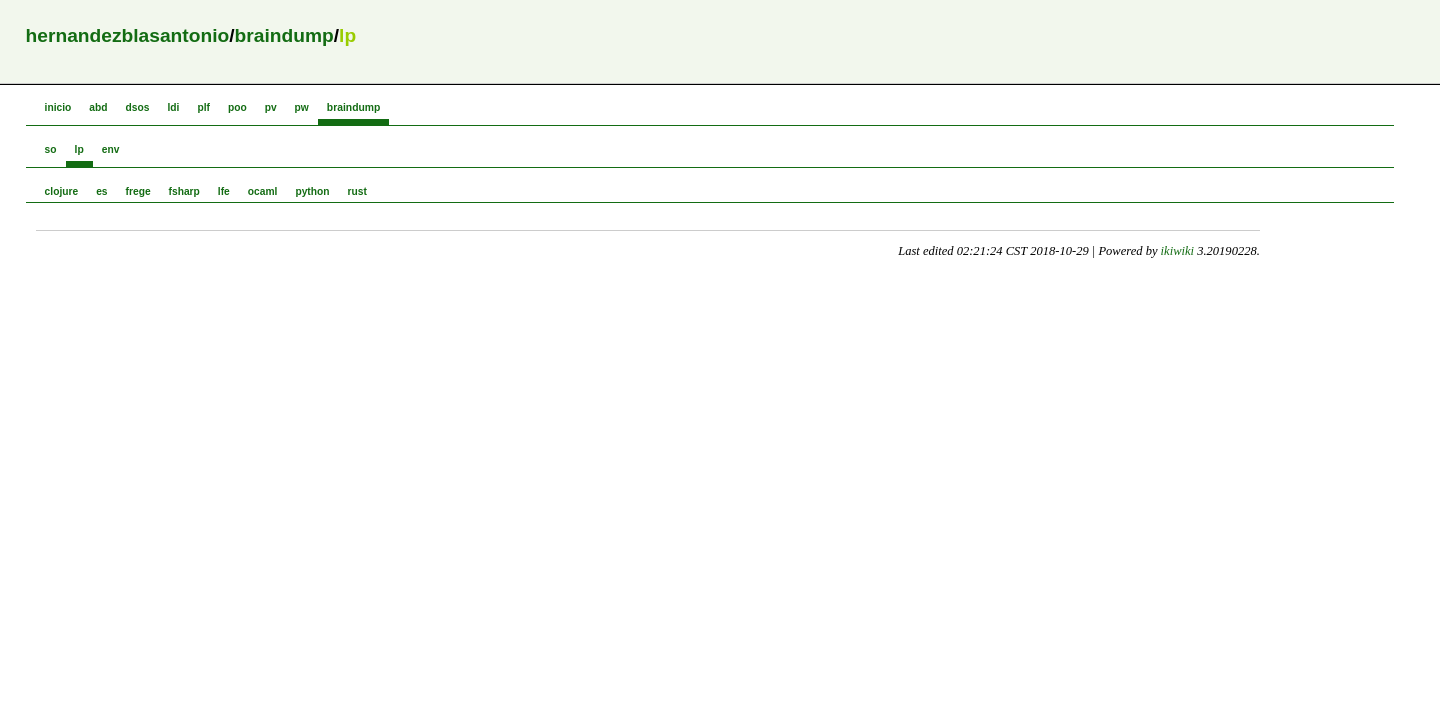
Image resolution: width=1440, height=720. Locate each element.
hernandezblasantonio (128, 35)
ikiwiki (1177, 251)
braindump (284, 35)
